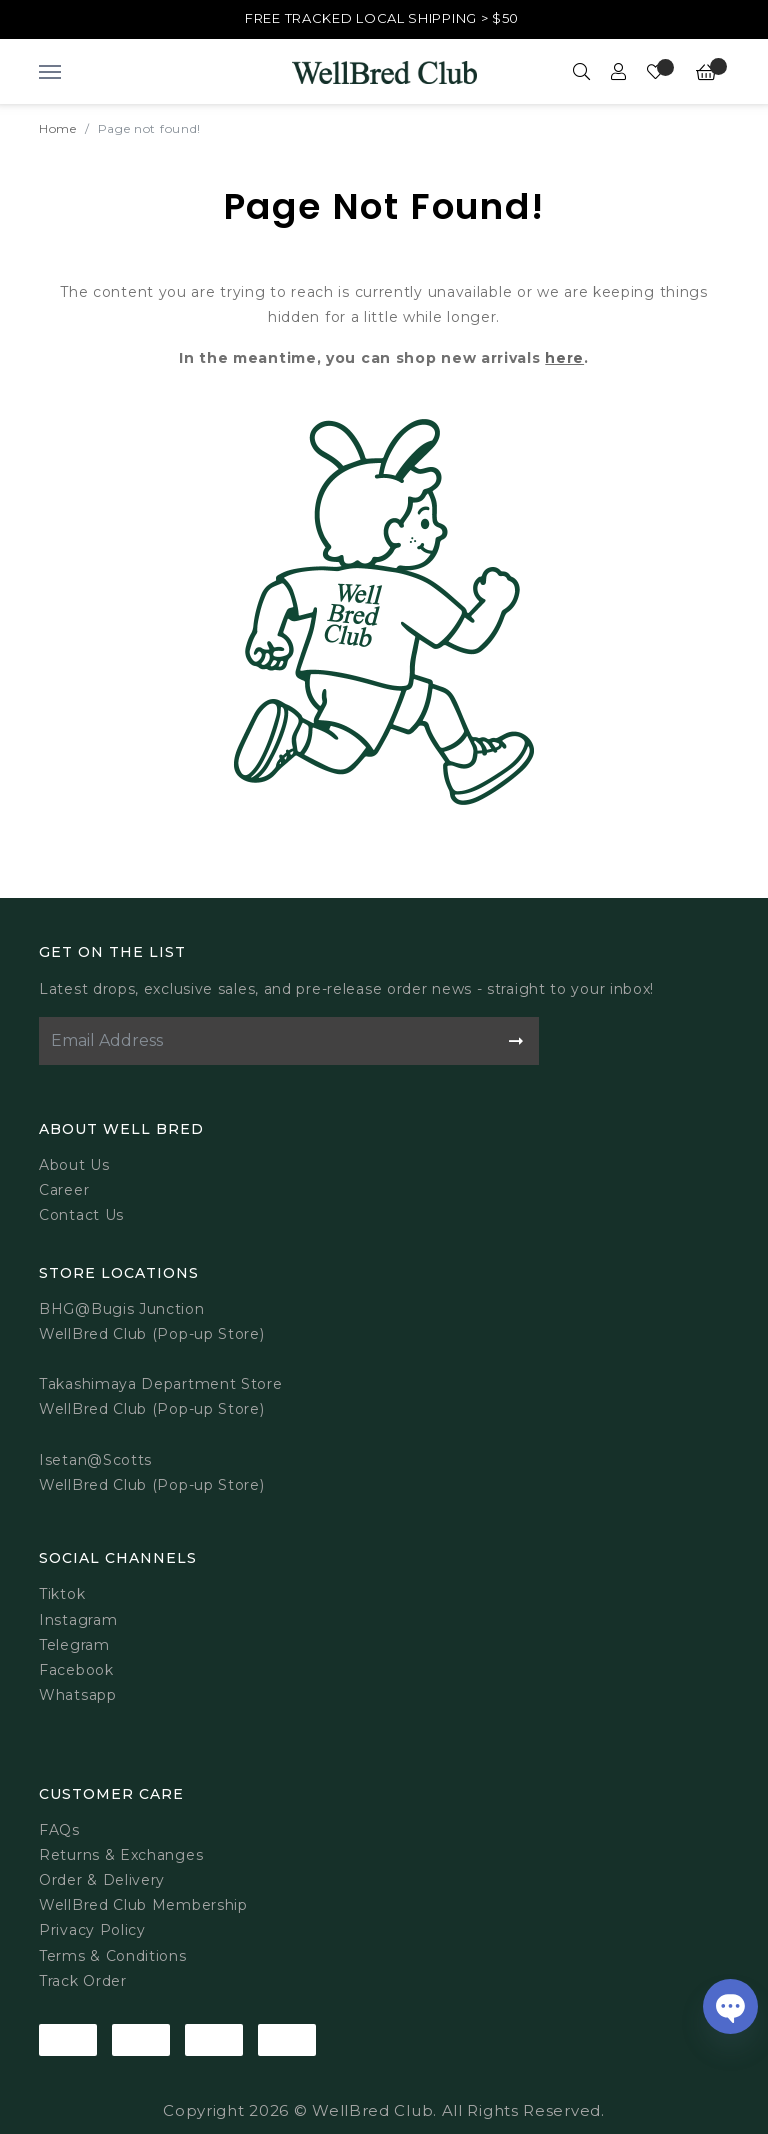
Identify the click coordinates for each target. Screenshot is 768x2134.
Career (64, 1190)
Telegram (74, 1645)
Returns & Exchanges (121, 1855)
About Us (74, 1165)
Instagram (78, 1620)
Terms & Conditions (113, 1956)
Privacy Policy (92, 1930)
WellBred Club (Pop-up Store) (152, 1409)
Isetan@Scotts (95, 1460)
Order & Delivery (102, 1880)
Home (58, 128)
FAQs (59, 1830)
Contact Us (81, 1215)
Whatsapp (78, 1695)
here (564, 358)
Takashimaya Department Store (161, 1384)
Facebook (76, 1670)
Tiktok (62, 1594)
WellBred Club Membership (143, 1905)
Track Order (83, 1981)
